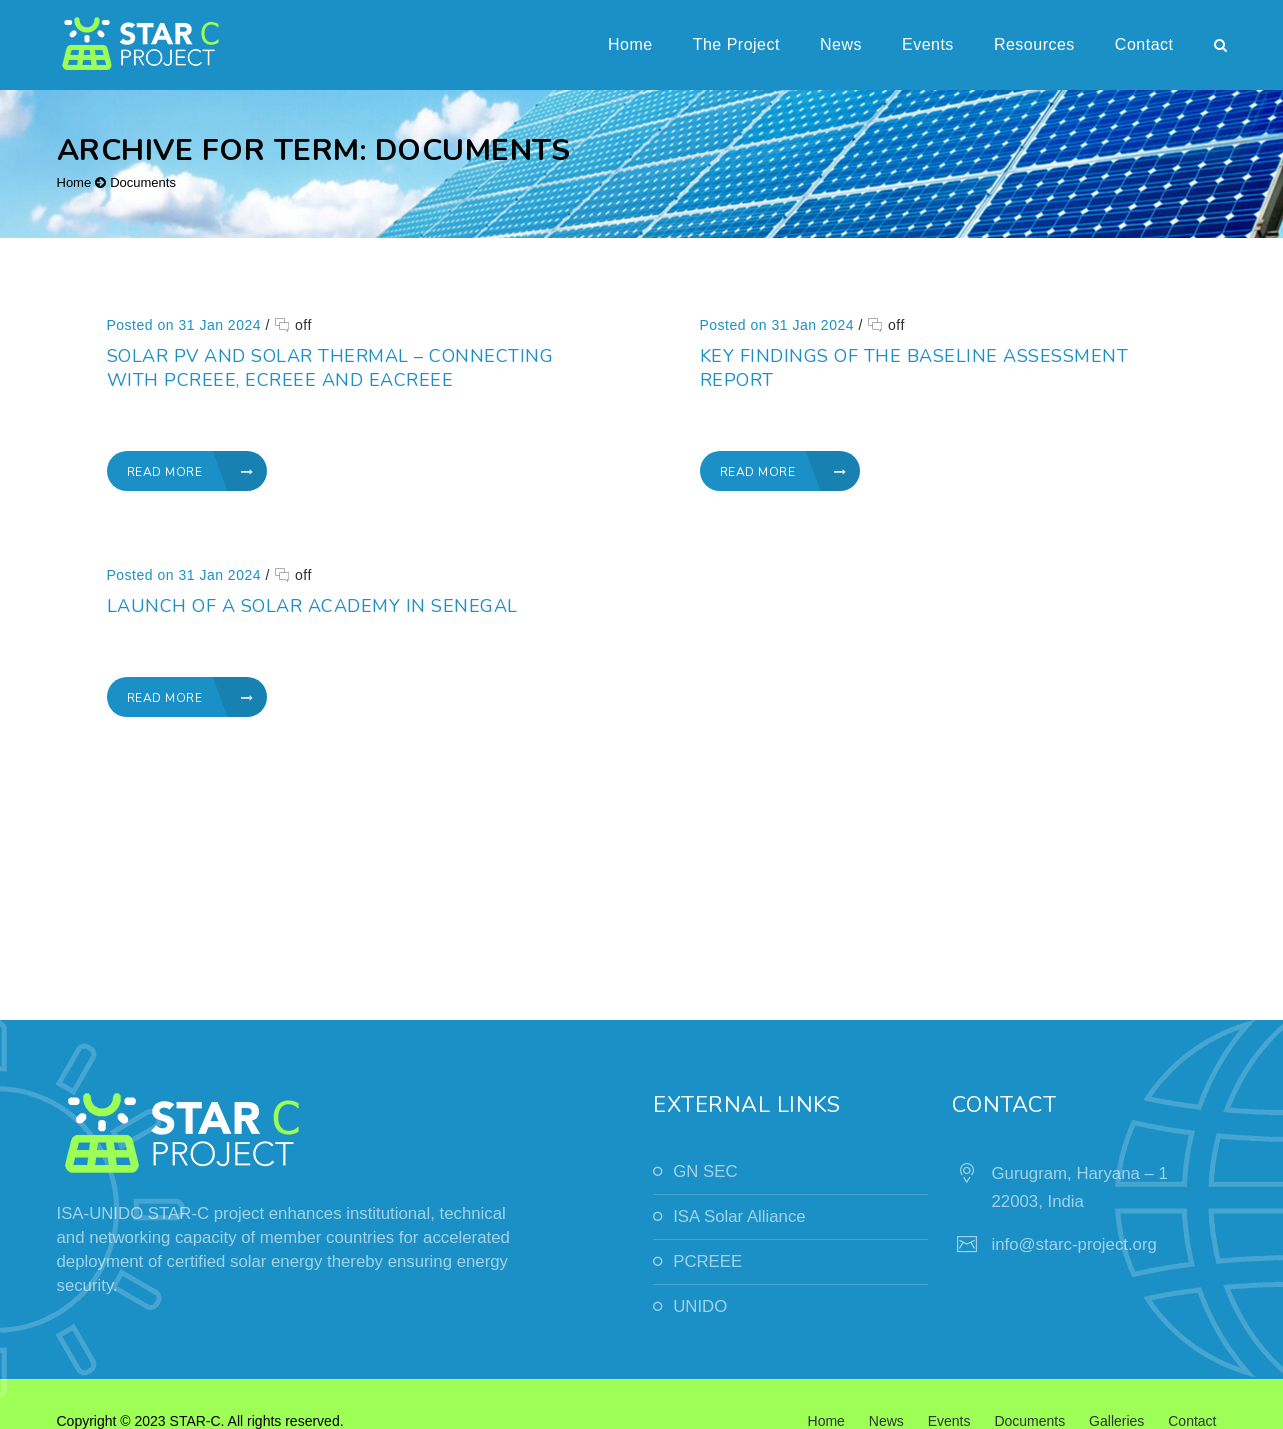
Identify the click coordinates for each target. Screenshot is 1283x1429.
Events (928, 44)
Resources (1034, 44)
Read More (190, 472)
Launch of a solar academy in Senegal (429, 601)
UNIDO (700, 1306)
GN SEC (705, 1171)
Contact (1144, 44)
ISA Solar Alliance (739, 1216)
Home (630, 44)
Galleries (1116, 1421)
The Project (736, 44)
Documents (143, 182)
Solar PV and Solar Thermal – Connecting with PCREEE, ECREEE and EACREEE (330, 368)
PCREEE (707, 1261)
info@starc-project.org (1074, 1244)
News (841, 44)
